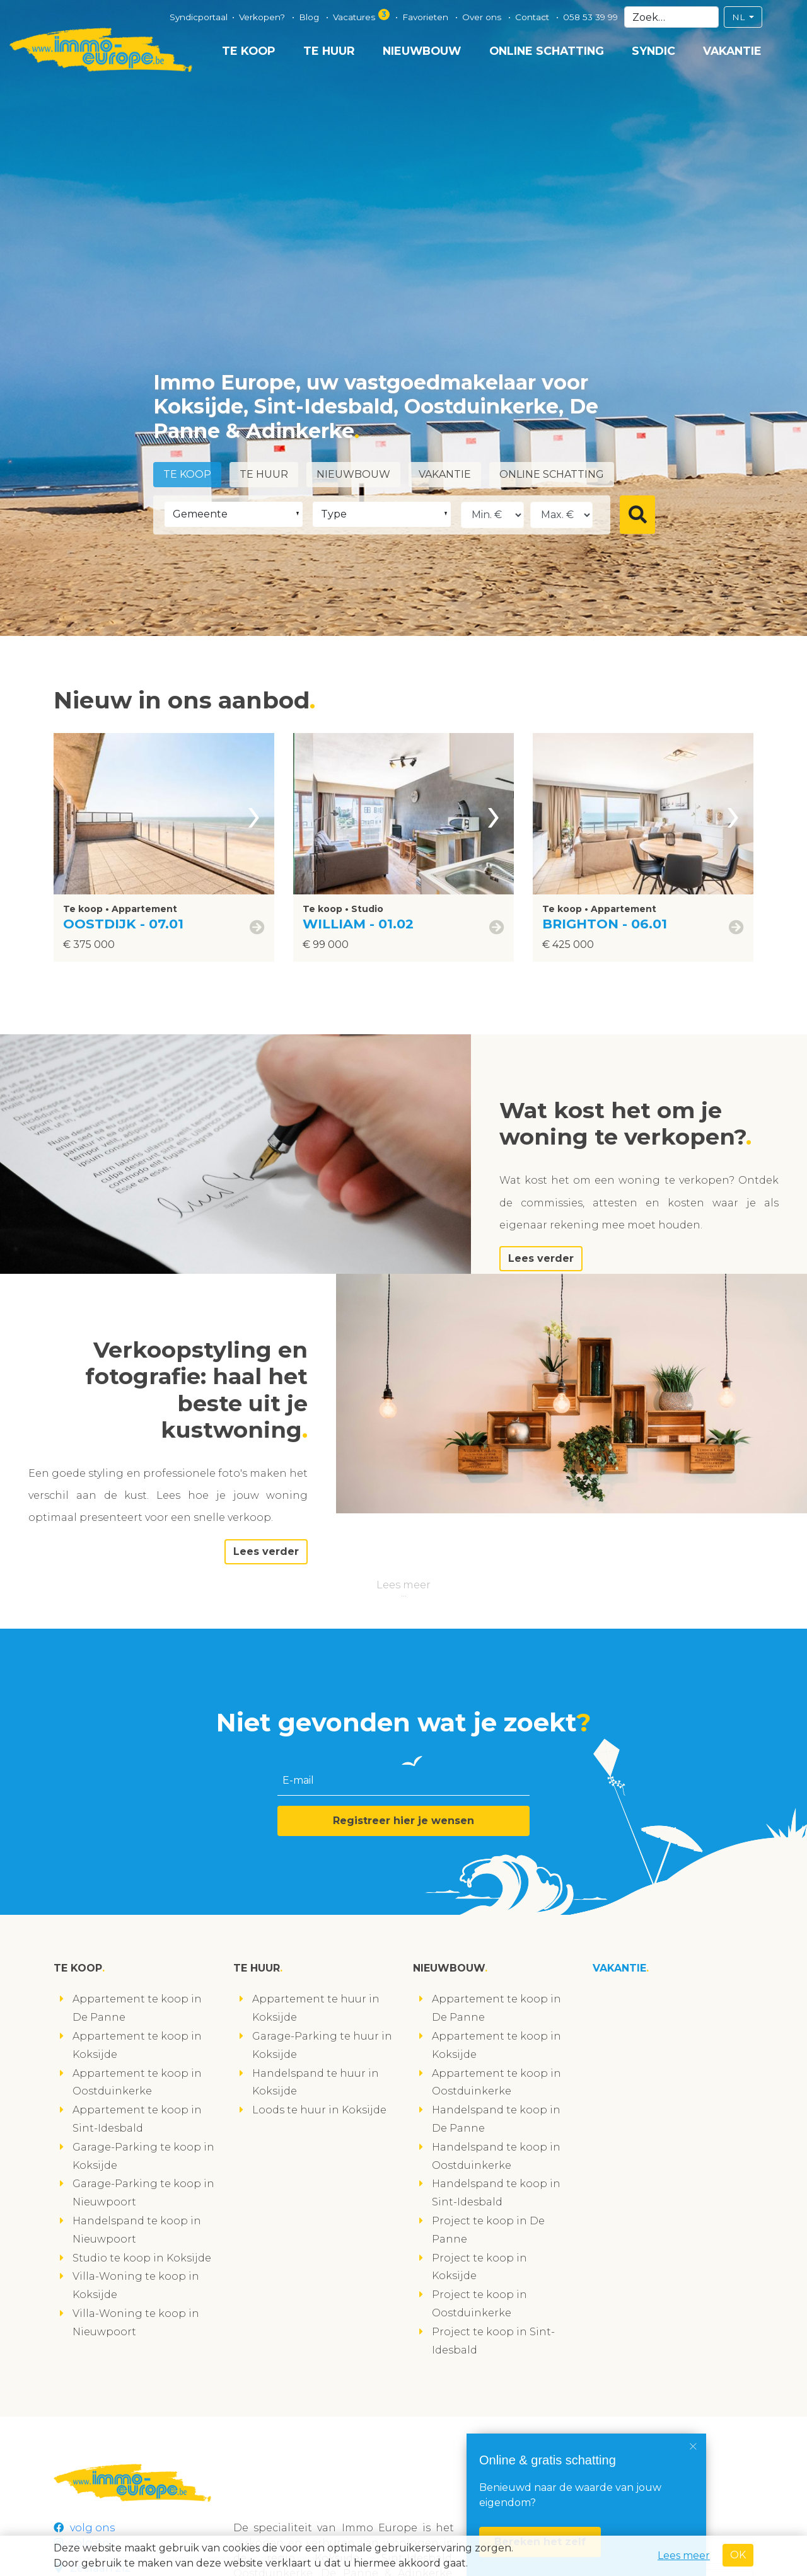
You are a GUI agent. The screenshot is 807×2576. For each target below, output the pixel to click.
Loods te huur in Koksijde (319, 2110)
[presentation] (254, 813)
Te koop (249, 50)
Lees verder (541, 1258)
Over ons (483, 17)
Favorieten (426, 17)
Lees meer (403, 1585)
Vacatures (362, 15)
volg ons (84, 2528)
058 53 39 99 (590, 17)
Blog (310, 17)
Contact (533, 17)
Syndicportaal (199, 17)
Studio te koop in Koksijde (142, 2258)
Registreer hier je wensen (403, 1821)
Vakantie (732, 50)
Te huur (329, 50)
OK (738, 2555)
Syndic (653, 50)
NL (739, 17)
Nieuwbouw (422, 50)
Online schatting (546, 50)
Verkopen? (263, 17)
